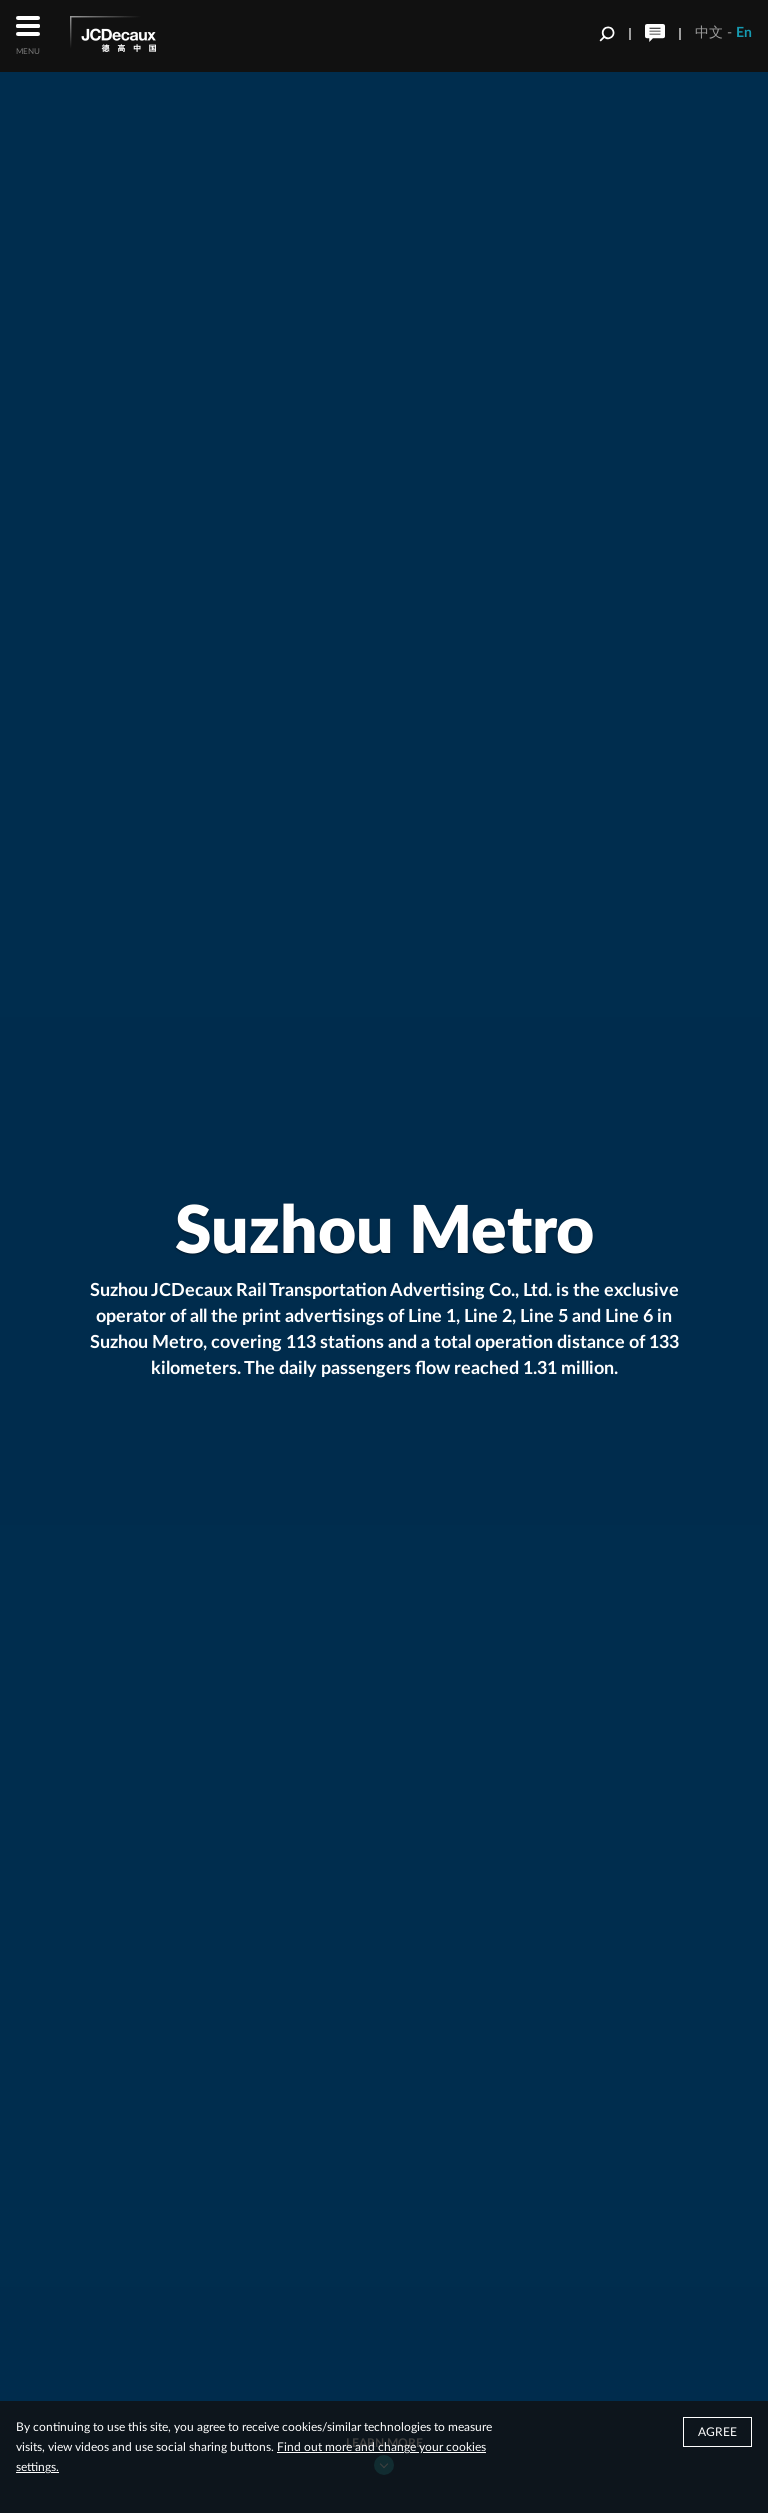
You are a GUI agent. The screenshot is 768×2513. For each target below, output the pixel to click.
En (744, 33)
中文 (709, 33)
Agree (717, 2435)
